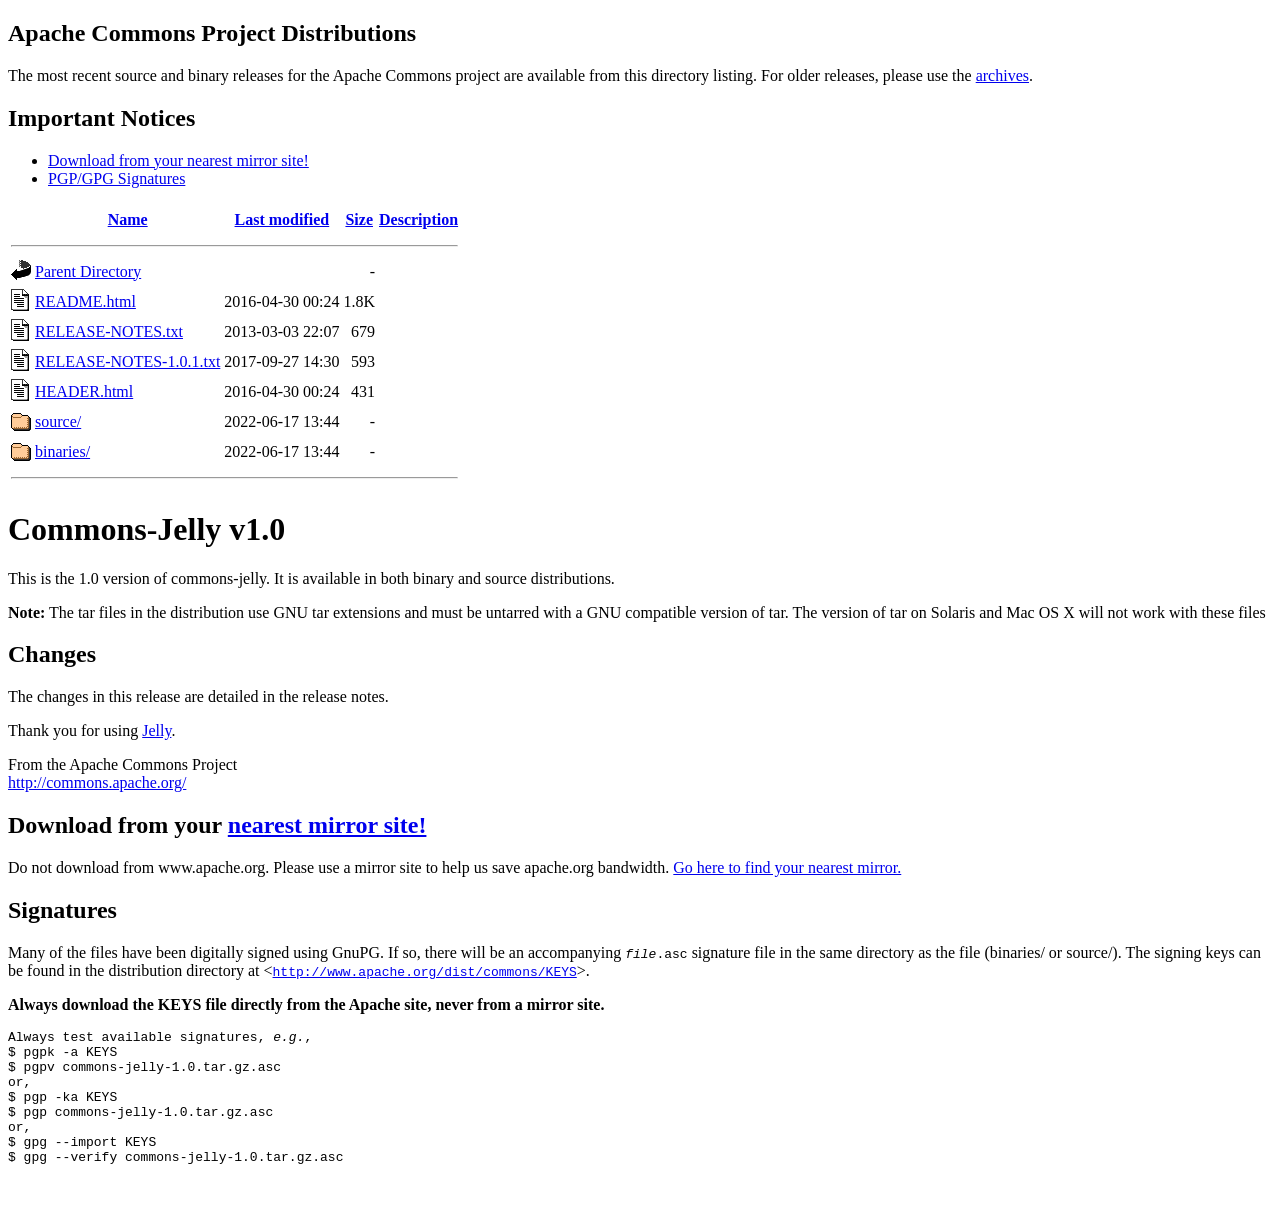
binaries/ (62, 451)
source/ (58, 421)
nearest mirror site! (327, 825)
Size (359, 219)
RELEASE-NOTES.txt (109, 331)
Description (418, 219)
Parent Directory (88, 271)
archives (1002, 75)
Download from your (118, 825)
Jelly (156, 730)
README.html (85, 301)
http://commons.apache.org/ (97, 782)
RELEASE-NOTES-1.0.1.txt (127, 361)
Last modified (282, 219)
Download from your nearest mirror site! (178, 160)
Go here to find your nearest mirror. (787, 867)
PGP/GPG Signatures (116, 178)
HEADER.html (84, 391)
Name (128, 219)
